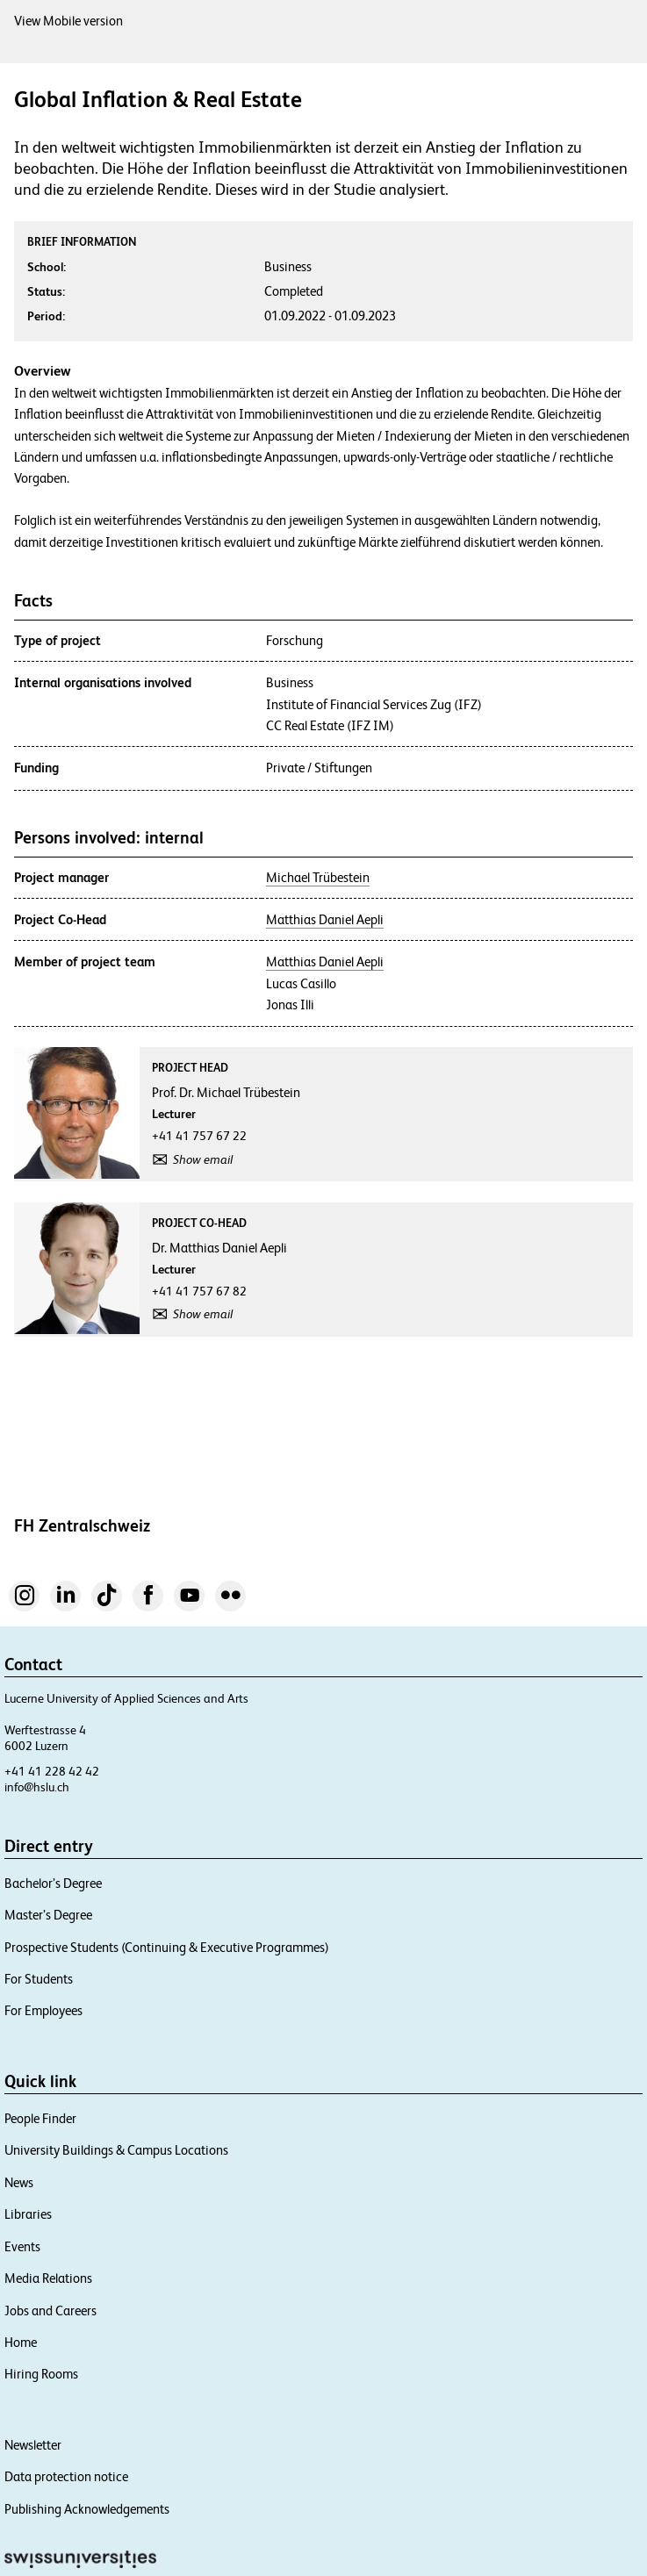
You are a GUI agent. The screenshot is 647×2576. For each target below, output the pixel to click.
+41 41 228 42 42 (51, 1771)
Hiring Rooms (41, 2373)
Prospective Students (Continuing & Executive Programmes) (166, 1947)
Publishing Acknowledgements (86, 2508)
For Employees (43, 2010)
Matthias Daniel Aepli (325, 920)
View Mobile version (68, 20)
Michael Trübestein (318, 878)
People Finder (40, 2118)
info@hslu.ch (36, 1787)
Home (20, 2342)
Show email (203, 1159)
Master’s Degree (48, 1914)
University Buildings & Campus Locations (116, 2149)
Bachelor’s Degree (53, 1883)
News (18, 2182)
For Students (38, 1978)
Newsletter (32, 2444)
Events (22, 2246)
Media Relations (48, 2278)
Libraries (28, 2213)
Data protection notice (66, 2476)
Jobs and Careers (50, 2310)
